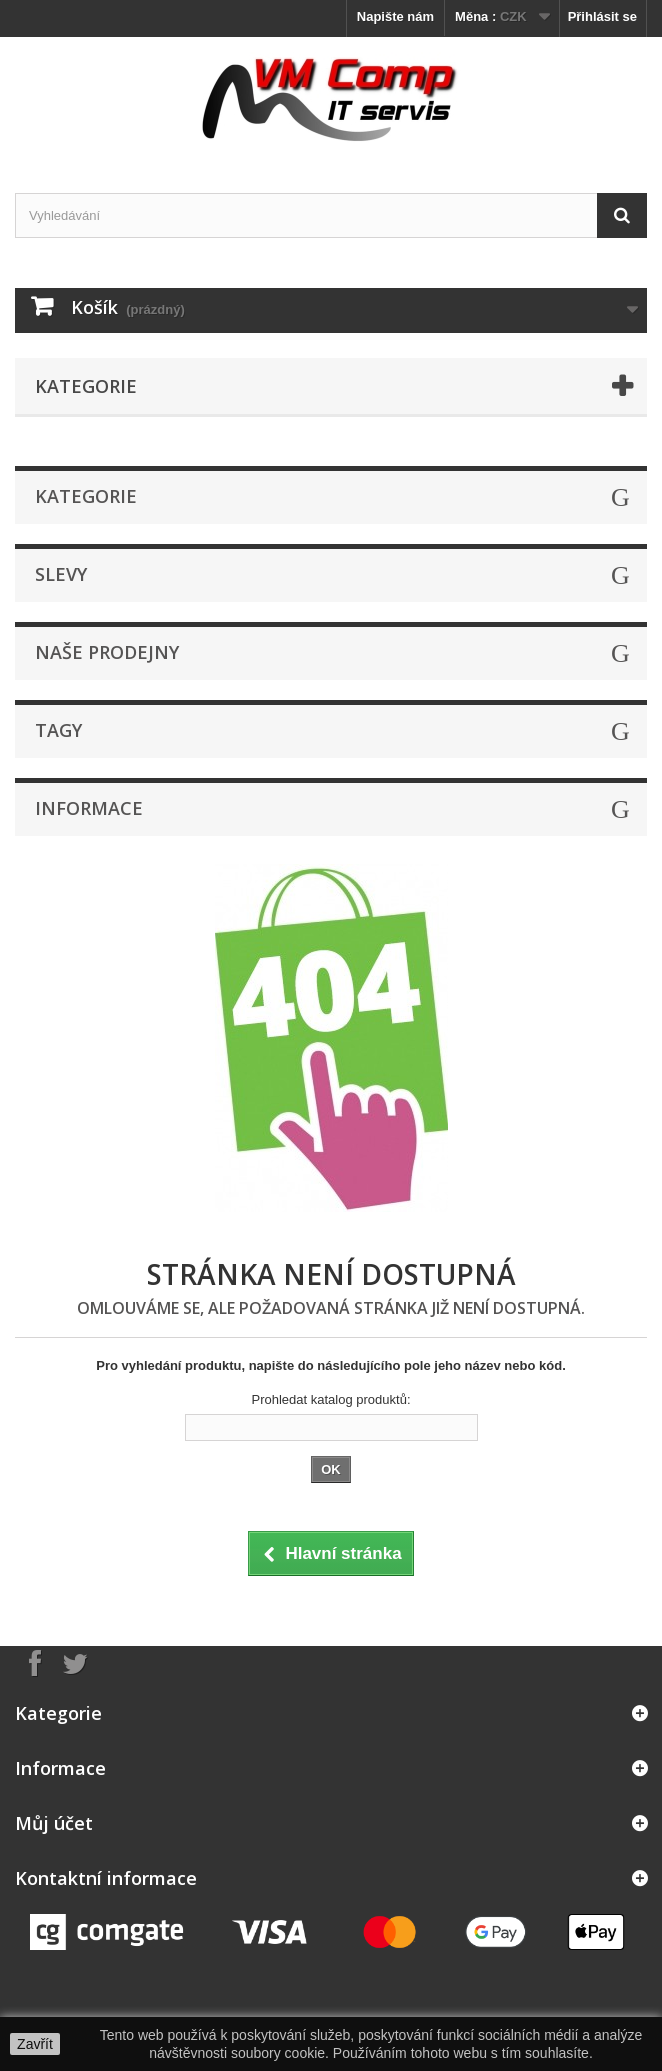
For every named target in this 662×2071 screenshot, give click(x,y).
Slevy (61, 574)
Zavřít (35, 2044)
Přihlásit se (602, 16)
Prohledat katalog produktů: (331, 1399)
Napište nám (395, 16)
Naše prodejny (107, 652)
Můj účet (54, 1823)
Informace (89, 808)
